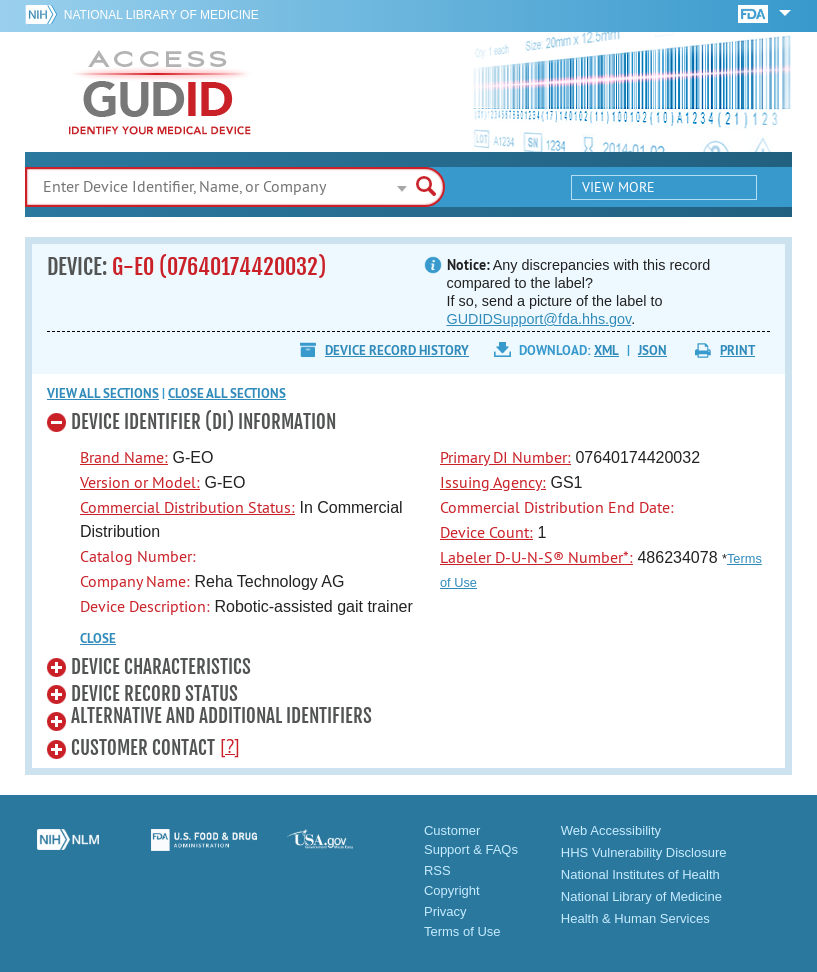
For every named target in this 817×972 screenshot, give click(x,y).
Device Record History (397, 350)
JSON (652, 350)
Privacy (445, 911)
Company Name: (135, 581)
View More (618, 187)
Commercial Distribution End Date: (557, 507)
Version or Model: (140, 482)
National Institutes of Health (640, 874)
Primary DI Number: (505, 457)
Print (737, 350)
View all (103, 393)
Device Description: (145, 606)
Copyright (452, 890)
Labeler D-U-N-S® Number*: (536, 557)
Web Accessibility (611, 830)
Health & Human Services (635, 918)
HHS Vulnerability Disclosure (644, 852)
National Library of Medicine (161, 15)
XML (606, 350)
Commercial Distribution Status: (187, 507)
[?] (230, 746)
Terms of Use (462, 931)
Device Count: (486, 532)
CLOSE (98, 638)
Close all (227, 393)
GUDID (160, 92)
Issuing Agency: (493, 482)
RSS (437, 870)
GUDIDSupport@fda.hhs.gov (539, 319)
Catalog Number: (138, 556)
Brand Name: (124, 457)
